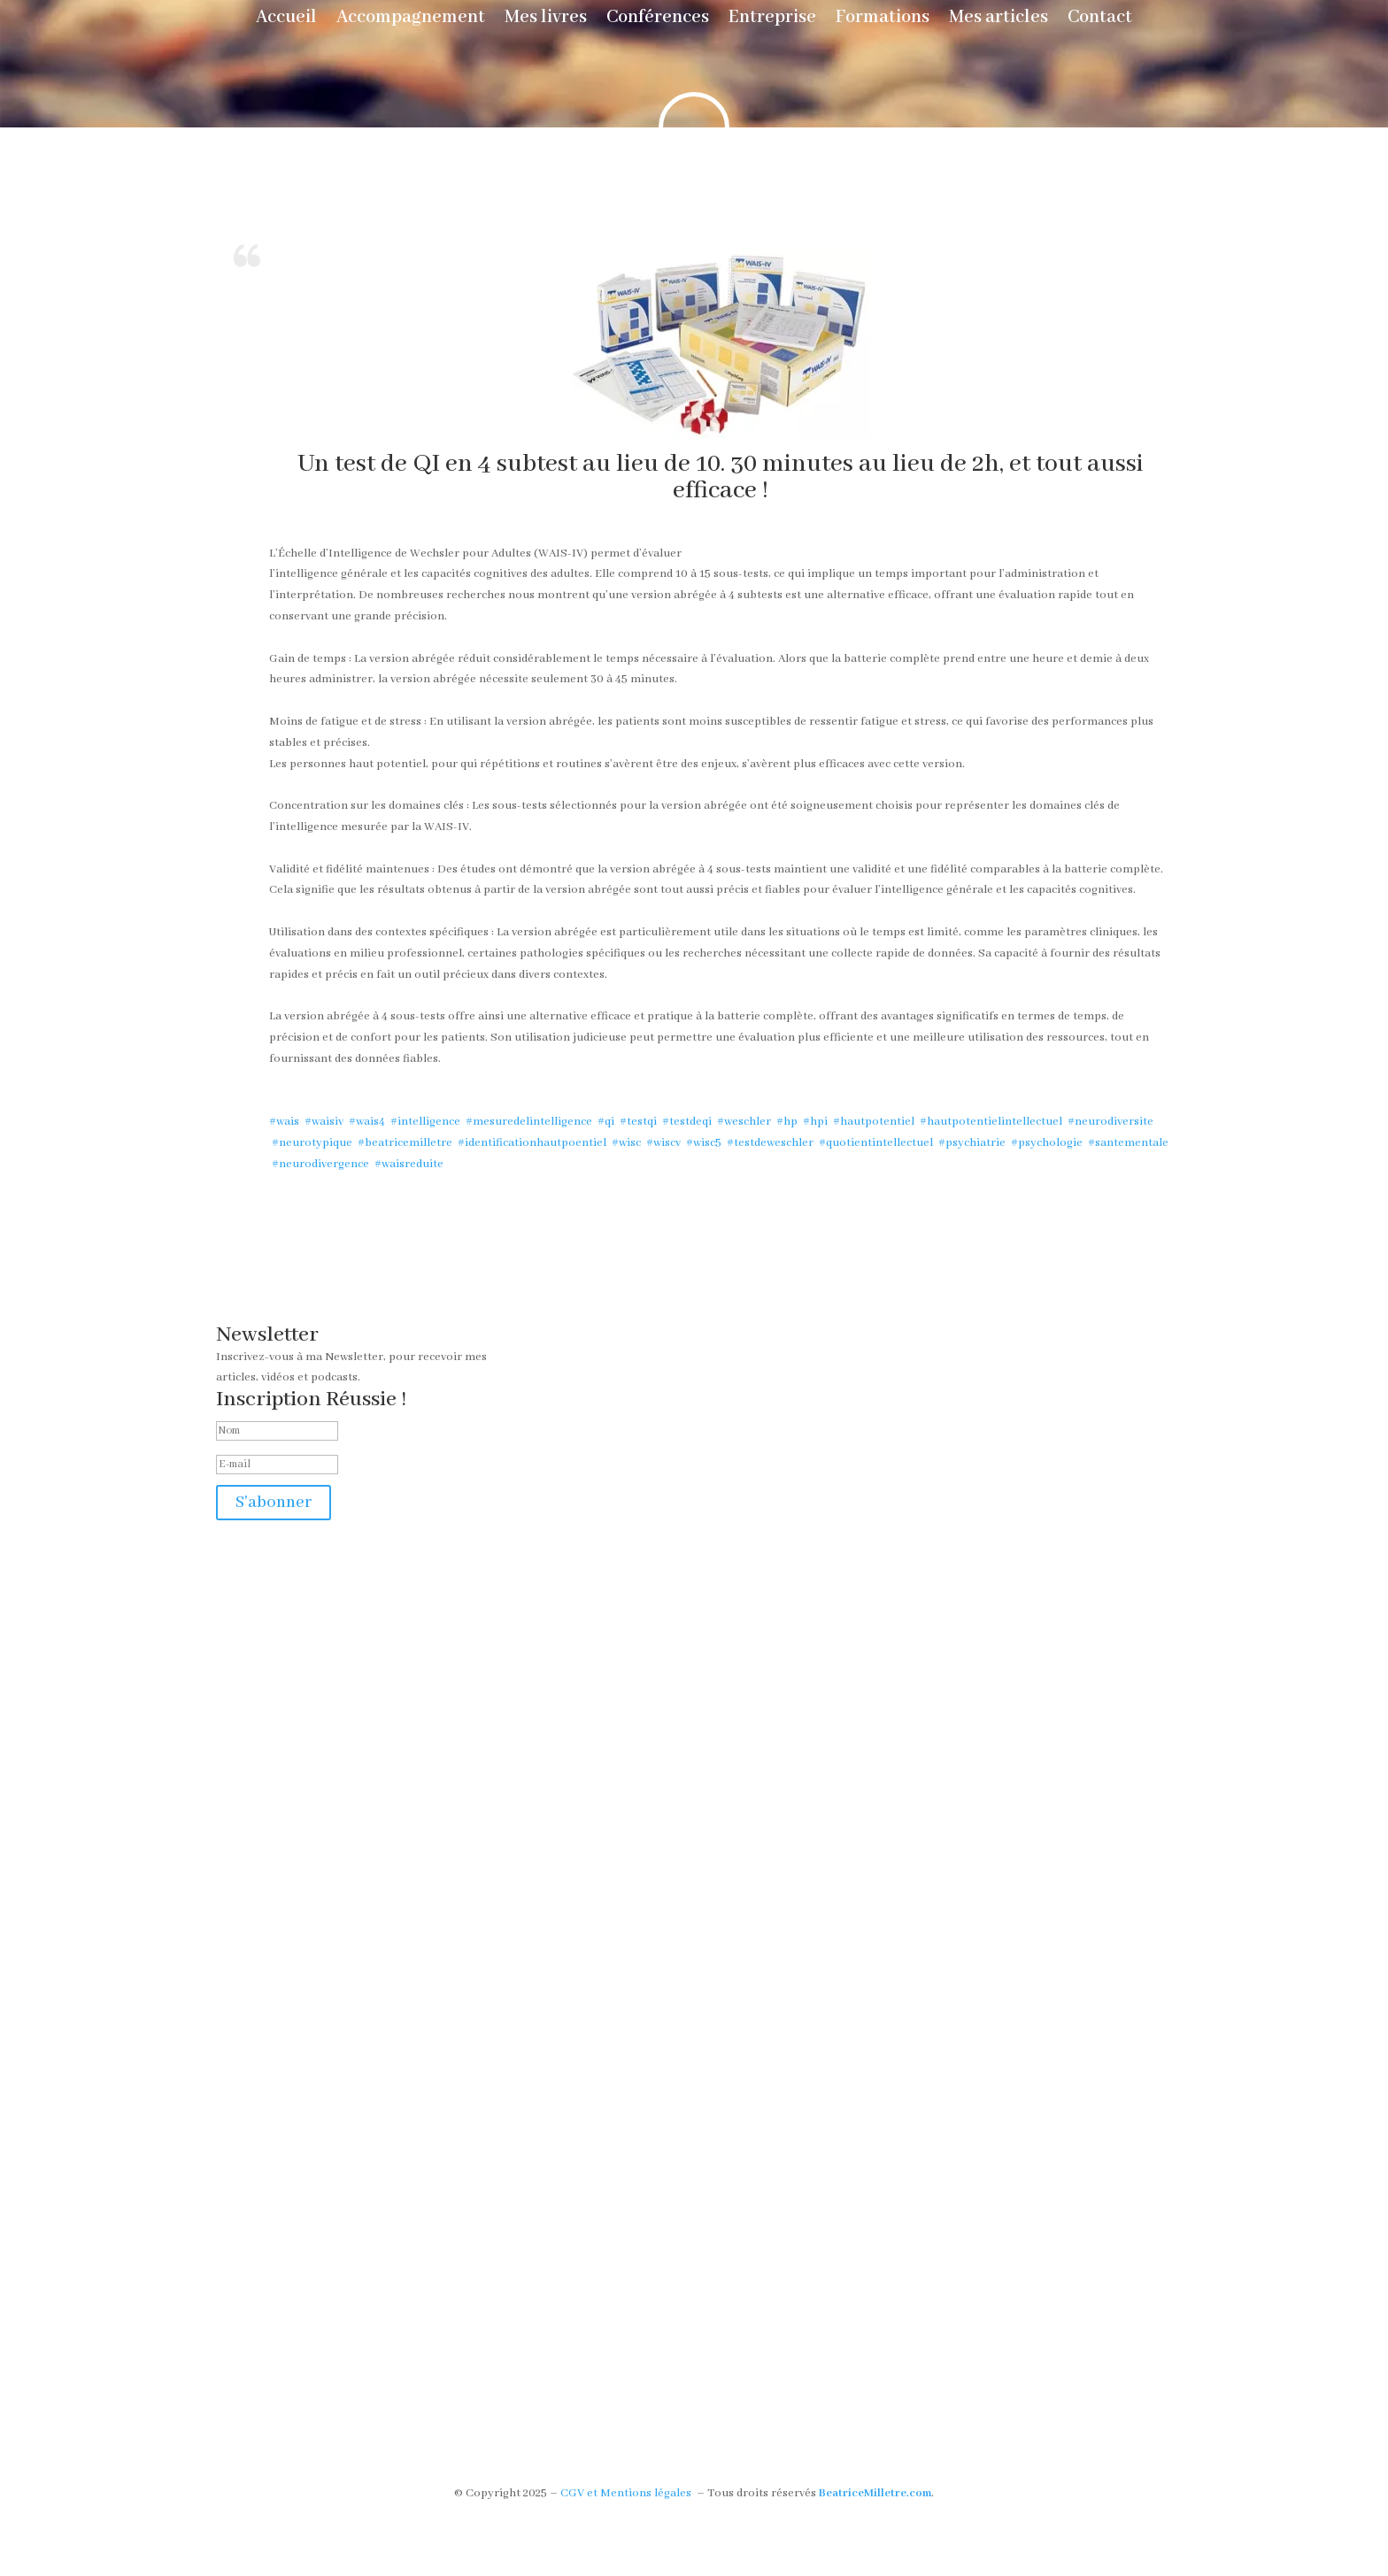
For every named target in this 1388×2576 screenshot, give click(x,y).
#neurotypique (310, 1142)
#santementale (1126, 1142)
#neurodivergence (319, 1164)
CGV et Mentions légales (625, 2493)
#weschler (742, 1121)
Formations (882, 20)
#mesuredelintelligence (527, 1121)
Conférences (657, 20)
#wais (284, 1121)
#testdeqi (685, 1121)
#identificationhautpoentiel (530, 1142)
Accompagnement (410, 20)
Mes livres (546, 20)
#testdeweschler (769, 1142)
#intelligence (424, 1121)
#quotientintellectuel (874, 1142)
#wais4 (365, 1121)
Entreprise (772, 20)
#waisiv (322, 1121)
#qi (604, 1121)
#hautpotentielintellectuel (989, 1121)
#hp (786, 1121)
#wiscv (662, 1142)
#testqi (637, 1121)
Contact (1100, 20)
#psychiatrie (971, 1142)
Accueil (286, 20)
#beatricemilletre (403, 1142)
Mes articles (998, 20)
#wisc (625, 1142)
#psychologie (1045, 1142)
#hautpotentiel (872, 1121)
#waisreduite (407, 1164)
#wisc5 (702, 1142)
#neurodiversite (1109, 1121)
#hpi (814, 1121)
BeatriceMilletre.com (875, 2493)
